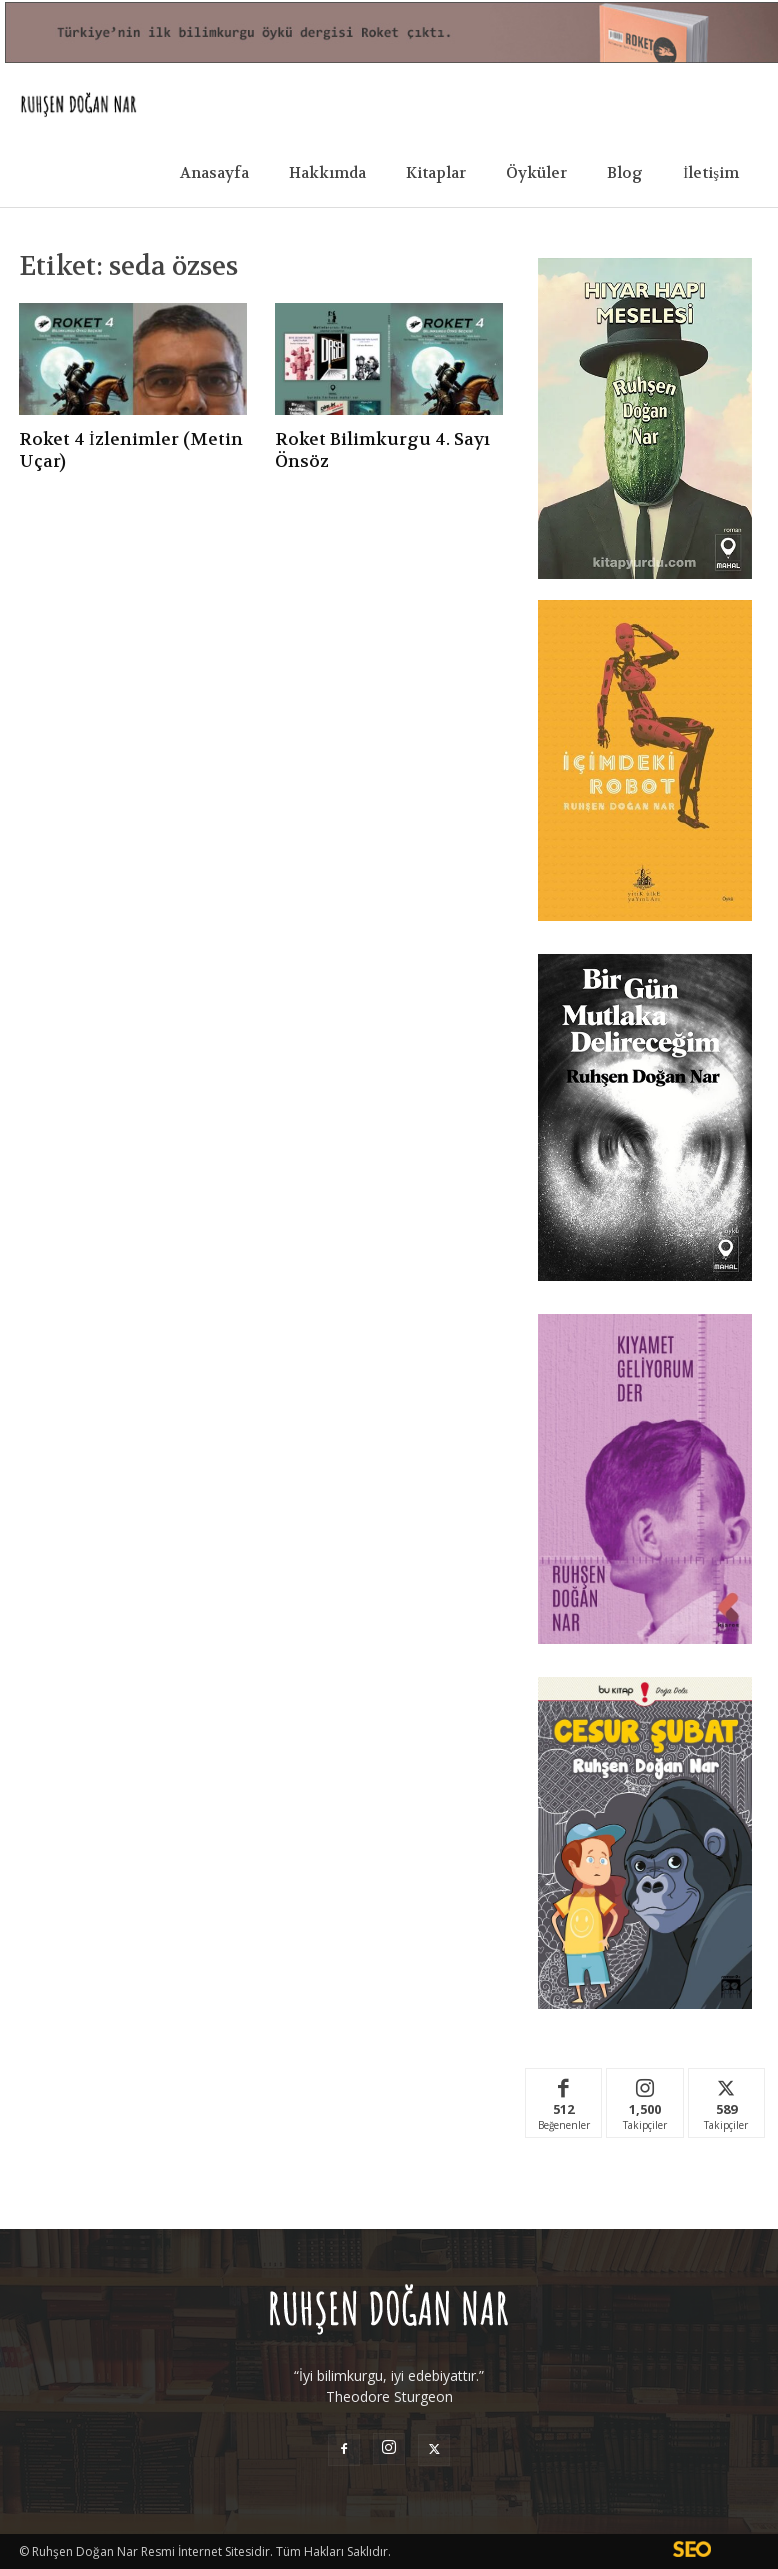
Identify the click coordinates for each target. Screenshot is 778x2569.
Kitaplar (436, 173)
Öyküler (536, 173)
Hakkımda (327, 173)
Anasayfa (214, 173)
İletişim (711, 173)
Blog (625, 173)
